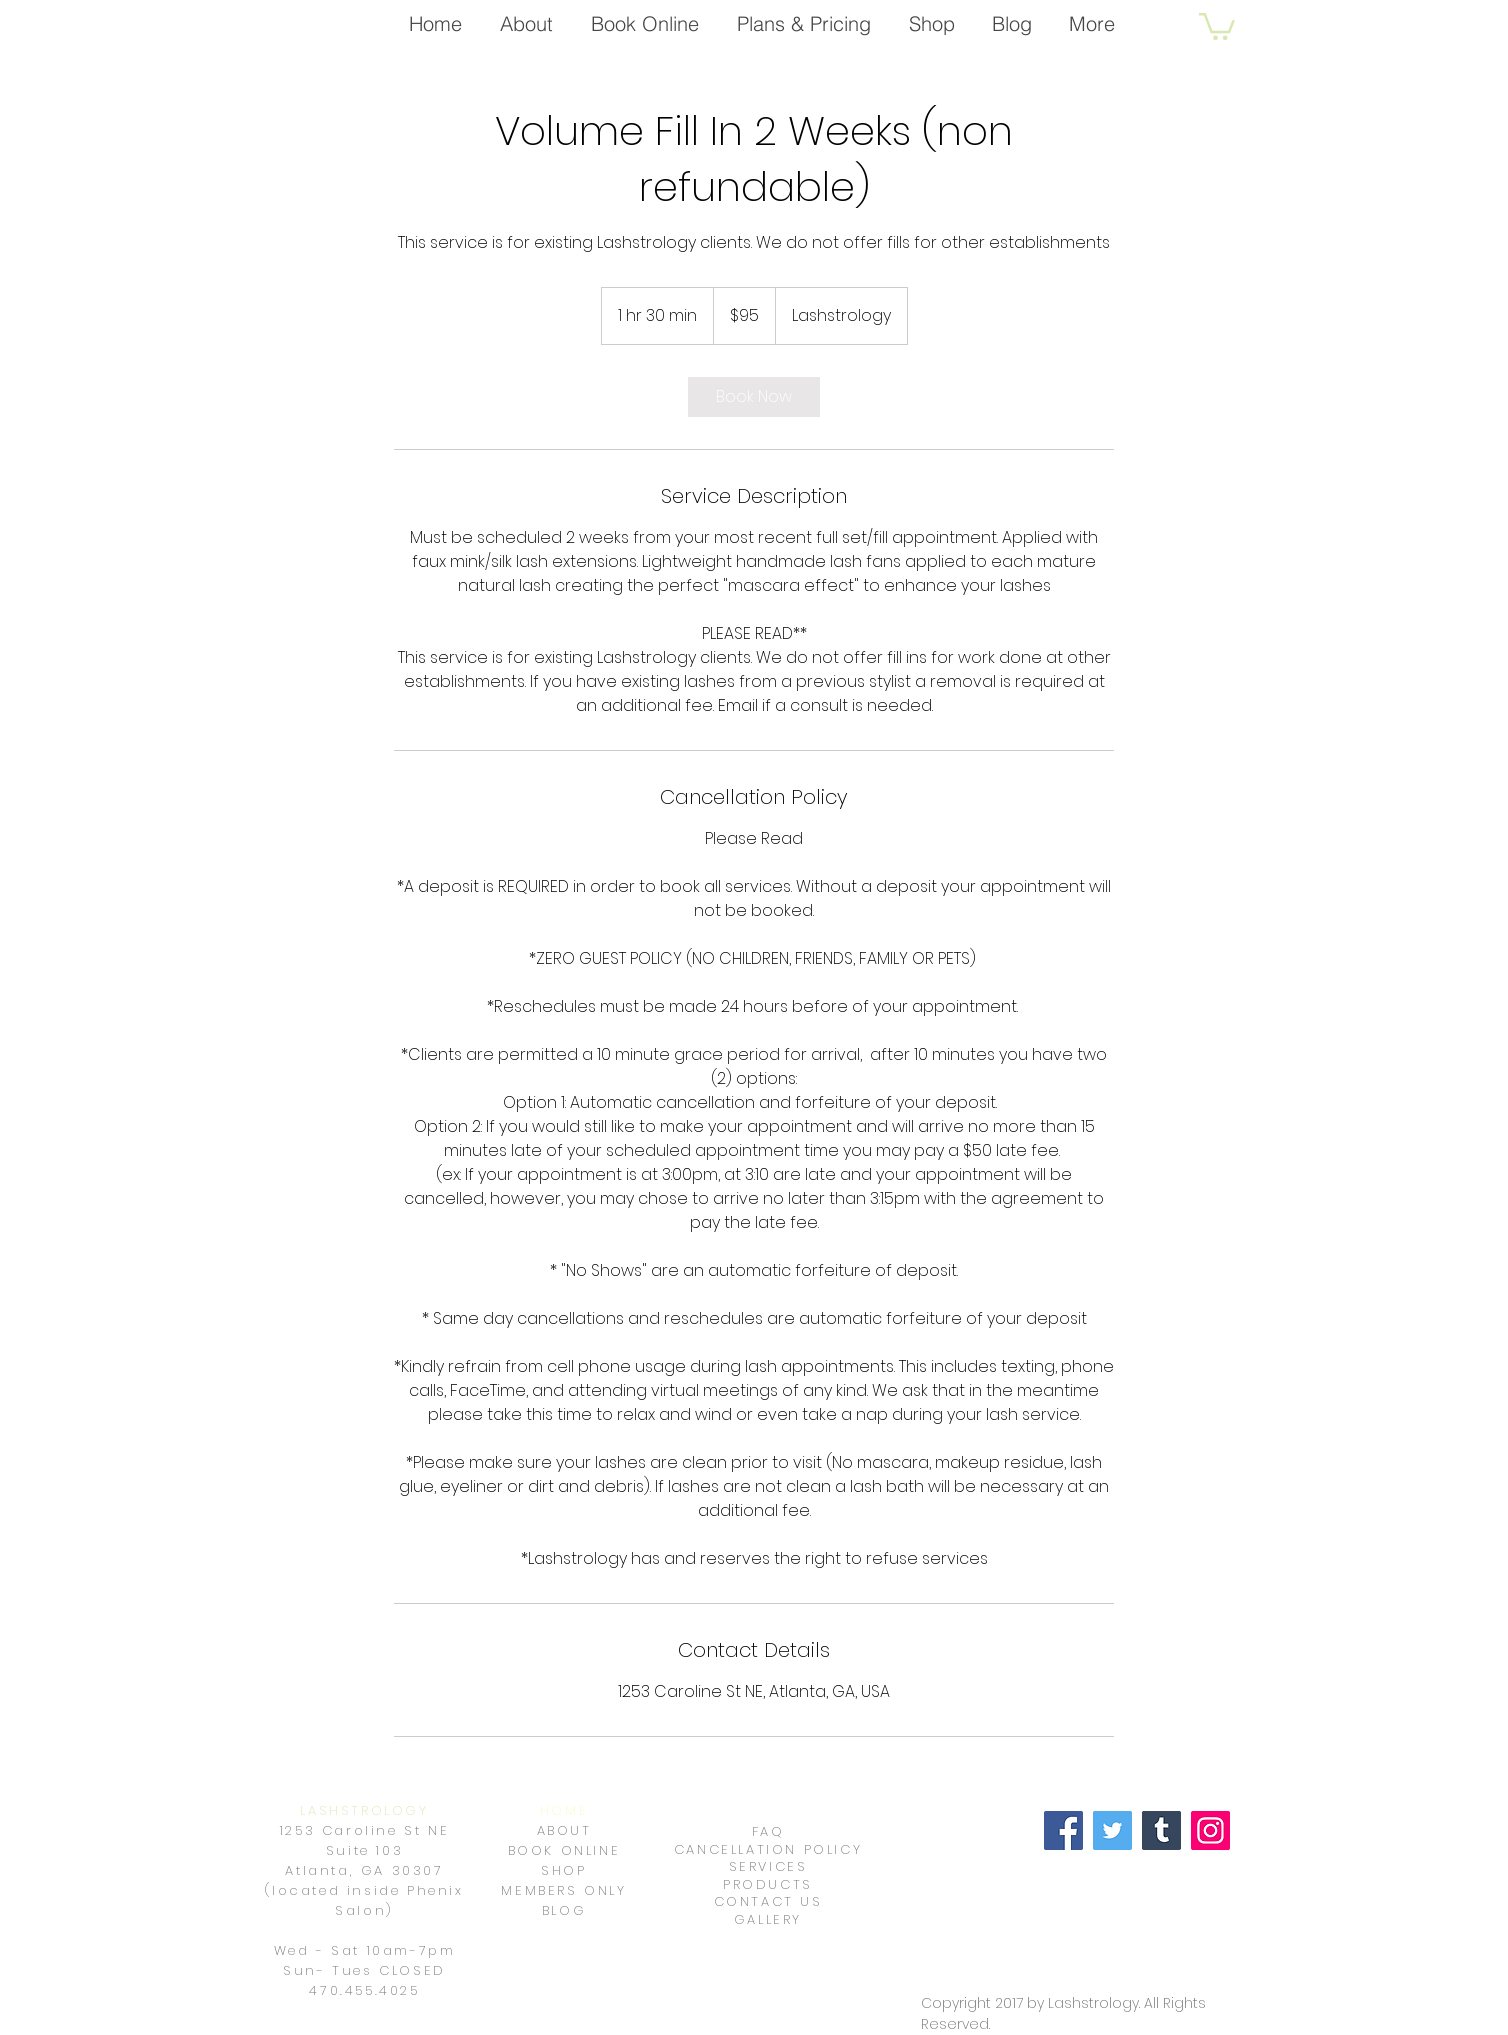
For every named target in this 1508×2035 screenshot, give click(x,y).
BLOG (564, 1910)
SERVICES (768, 1866)
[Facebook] (1063, 1830)
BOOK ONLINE (564, 1850)
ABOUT (564, 1830)
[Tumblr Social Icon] (1161, 1830)
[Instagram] (1210, 1830)
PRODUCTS (768, 1884)
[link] (754, 397)
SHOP (563, 1870)
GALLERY (768, 1919)
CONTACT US (768, 1901)
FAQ (768, 1831)
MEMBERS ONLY (563, 1890)
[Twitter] (1112, 1830)
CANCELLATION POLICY (768, 1849)
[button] (1217, 25)
